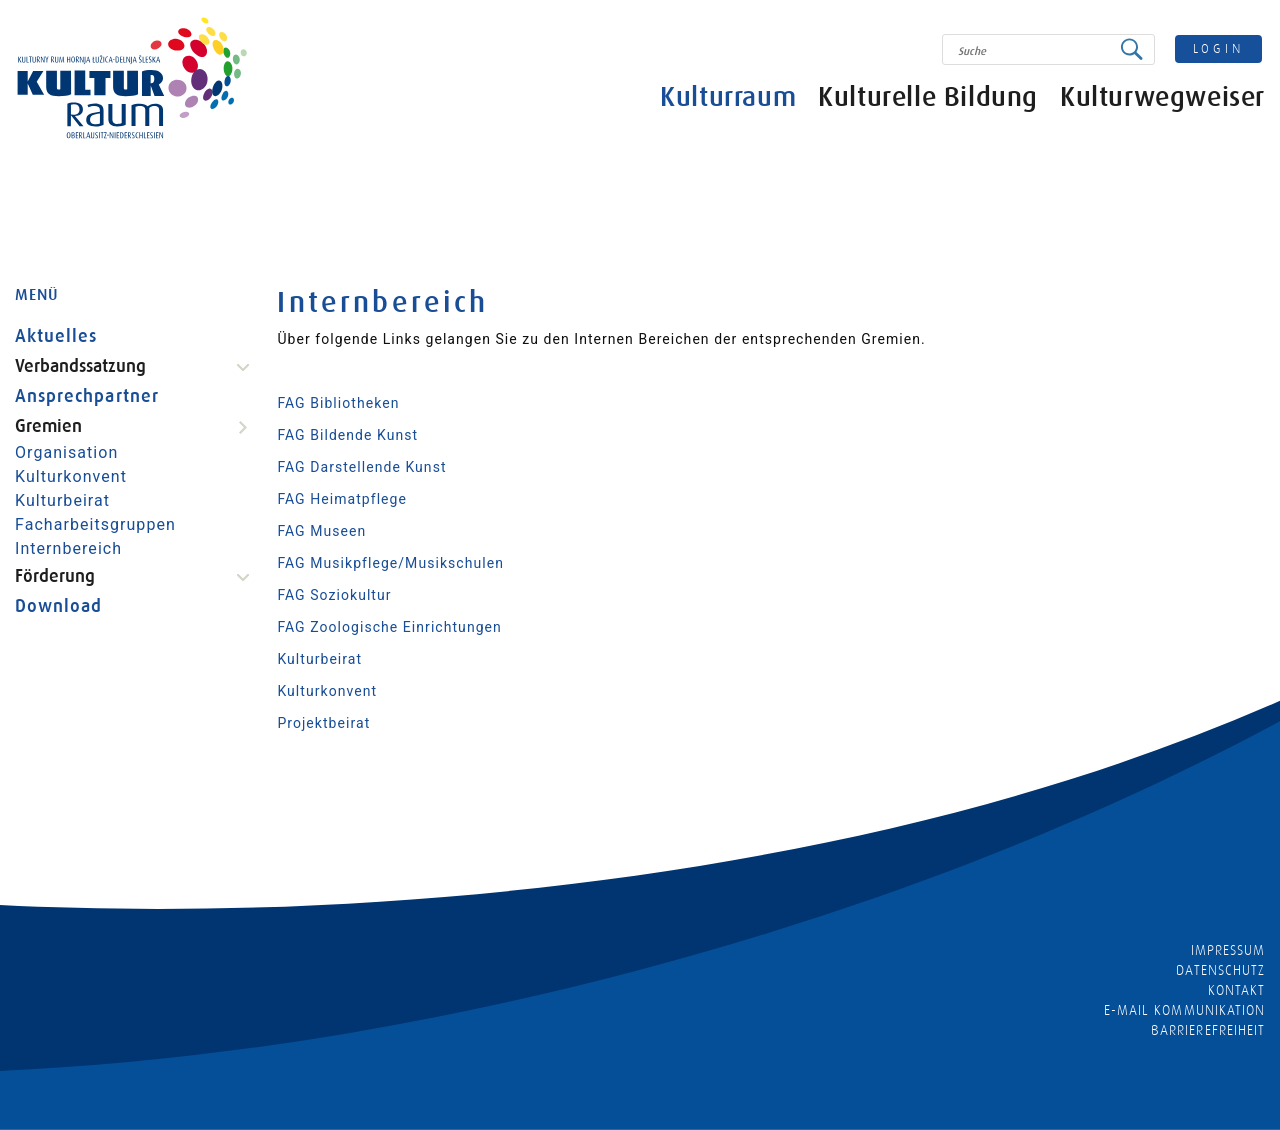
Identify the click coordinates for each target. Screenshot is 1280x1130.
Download (58, 606)
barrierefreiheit (1208, 1030)
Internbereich (68, 548)
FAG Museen (321, 531)
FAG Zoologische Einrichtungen (389, 627)
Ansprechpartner (87, 396)
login (1219, 48)
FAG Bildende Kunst (347, 435)
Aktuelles (56, 336)
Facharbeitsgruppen (95, 524)
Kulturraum (728, 97)
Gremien (48, 426)
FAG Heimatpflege (342, 499)
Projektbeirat (323, 723)
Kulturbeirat (62, 500)
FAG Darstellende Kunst (361, 467)
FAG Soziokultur (334, 595)
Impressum (1228, 950)
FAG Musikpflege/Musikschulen (390, 563)
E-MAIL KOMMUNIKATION (1184, 1010)
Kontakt (1236, 990)
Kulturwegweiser (1162, 97)
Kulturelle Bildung (928, 97)
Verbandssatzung (80, 366)
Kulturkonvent (71, 476)
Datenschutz (1220, 970)
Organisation (66, 452)
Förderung (55, 576)
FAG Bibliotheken (338, 403)
